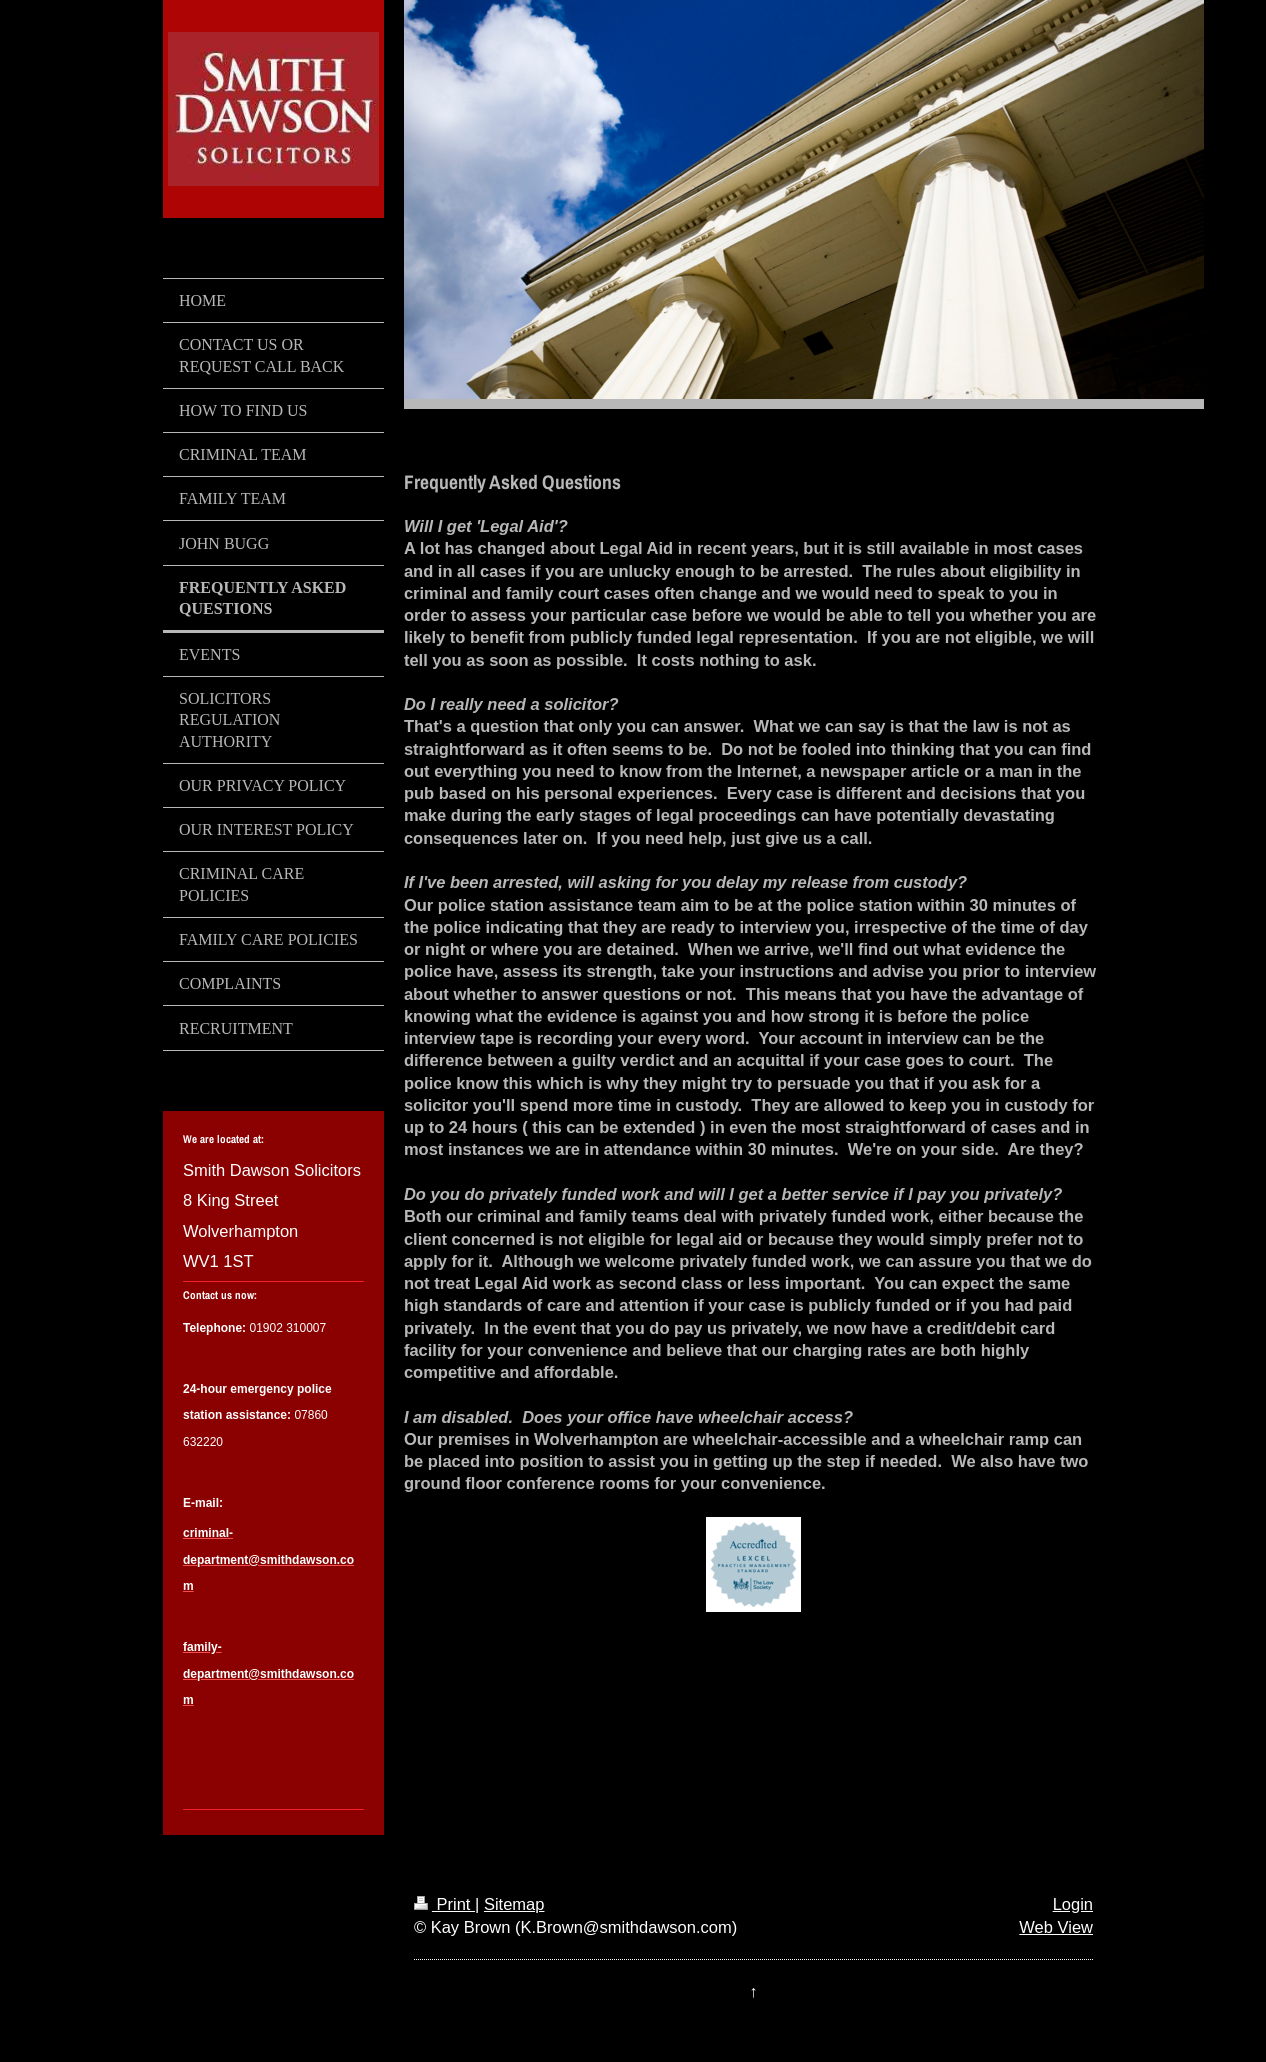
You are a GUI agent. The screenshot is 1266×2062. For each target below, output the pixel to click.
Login (1073, 1904)
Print (444, 1904)
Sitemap (514, 1904)
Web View (1056, 1927)
